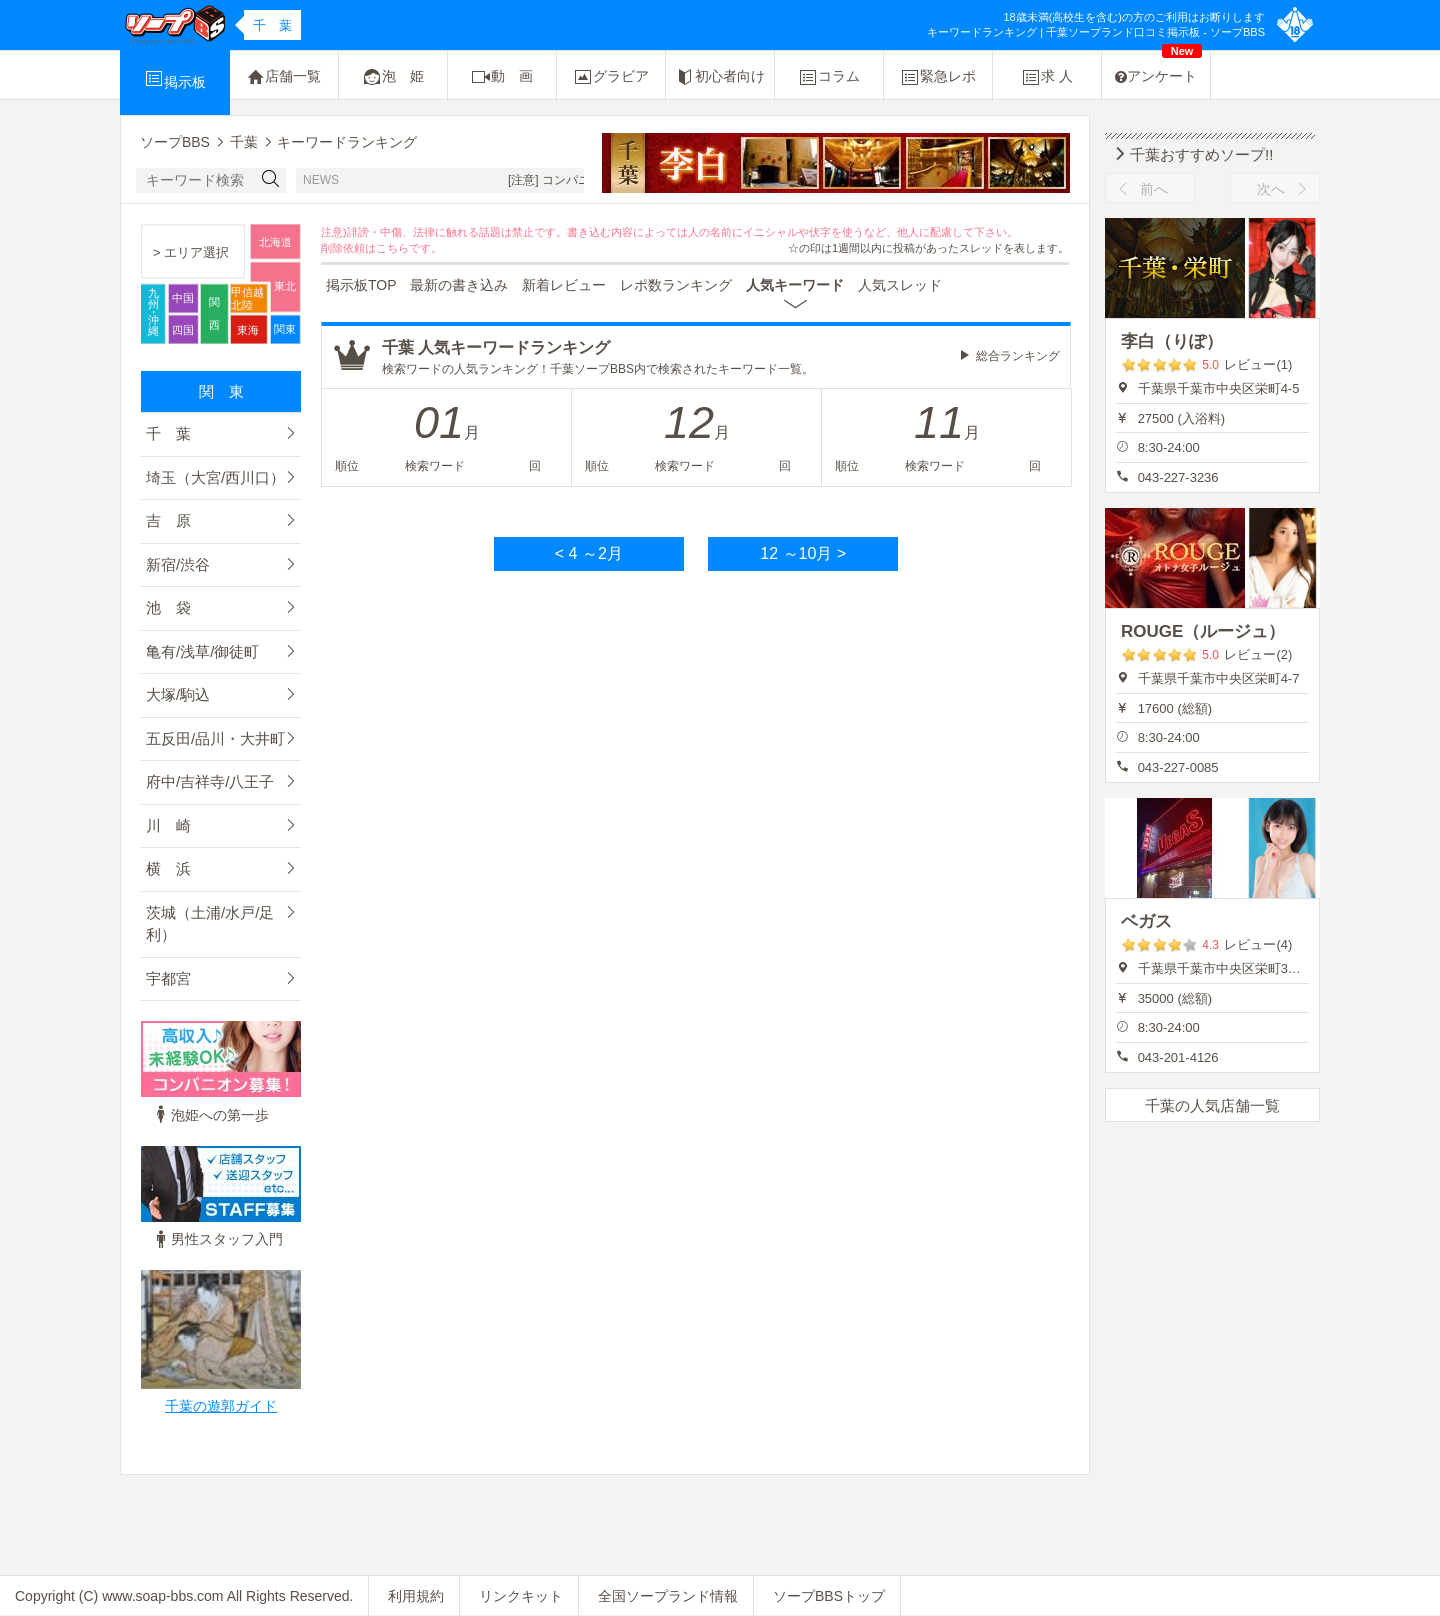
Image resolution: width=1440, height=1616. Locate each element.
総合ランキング (1018, 356)
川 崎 (168, 825)
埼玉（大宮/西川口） (215, 477)
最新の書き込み (459, 285)
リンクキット (521, 1596)
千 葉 (168, 433)
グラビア (611, 77)
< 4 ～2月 (589, 553)
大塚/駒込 (178, 694)
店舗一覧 (284, 77)
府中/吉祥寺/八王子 (210, 781)
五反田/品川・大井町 (215, 738)
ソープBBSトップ (829, 1596)
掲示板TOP (361, 285)
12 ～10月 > (803, 553)
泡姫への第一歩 (210, 1115)
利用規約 (416, 1596)
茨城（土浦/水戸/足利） (210, 924)
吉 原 (168, 520)
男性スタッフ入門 (217, 1239)
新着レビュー (564, 285)
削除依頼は (348, 248)
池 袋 (168, 607)
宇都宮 (168, 978)
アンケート (1158, 67)
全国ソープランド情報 (668, 1596)
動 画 (502, 77)
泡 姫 (393, 77)
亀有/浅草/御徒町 (202, 651)
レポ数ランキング (676, 285)
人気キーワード (795, 285)
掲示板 (175, 79)
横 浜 (168, 868)
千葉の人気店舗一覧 (1212, 1105)
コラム (829, 77)
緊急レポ (938, 77)
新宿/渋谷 (178, 564)
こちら (392, 248)
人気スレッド (900, 285)
